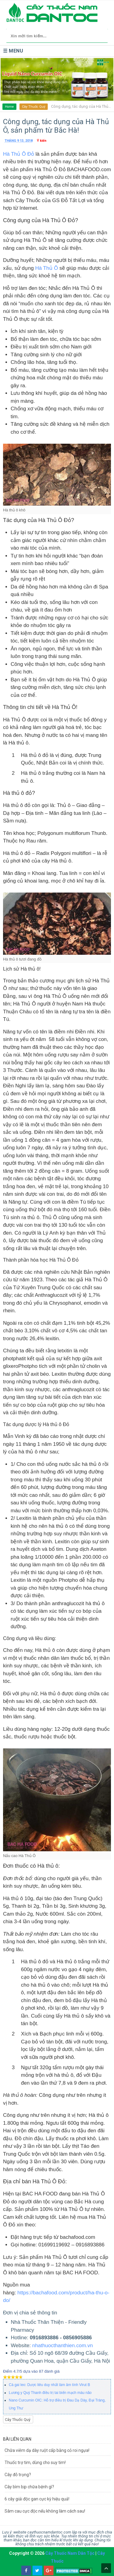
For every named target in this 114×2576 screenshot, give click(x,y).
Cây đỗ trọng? (18, 2474)
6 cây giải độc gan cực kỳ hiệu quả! (37, 2498)
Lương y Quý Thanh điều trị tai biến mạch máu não (50, 2393)
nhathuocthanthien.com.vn (62, 2345)
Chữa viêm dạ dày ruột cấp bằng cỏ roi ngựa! (47, 2450)
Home (9, 107)
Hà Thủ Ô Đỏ (18, 154)
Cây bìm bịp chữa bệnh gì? (29, 2486)
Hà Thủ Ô (46, 268)
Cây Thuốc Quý (33, 107)
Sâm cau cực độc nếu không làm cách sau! (45, 2511)
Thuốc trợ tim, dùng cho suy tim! (35, 2462)
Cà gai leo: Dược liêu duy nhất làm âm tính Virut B (49, 2385)
